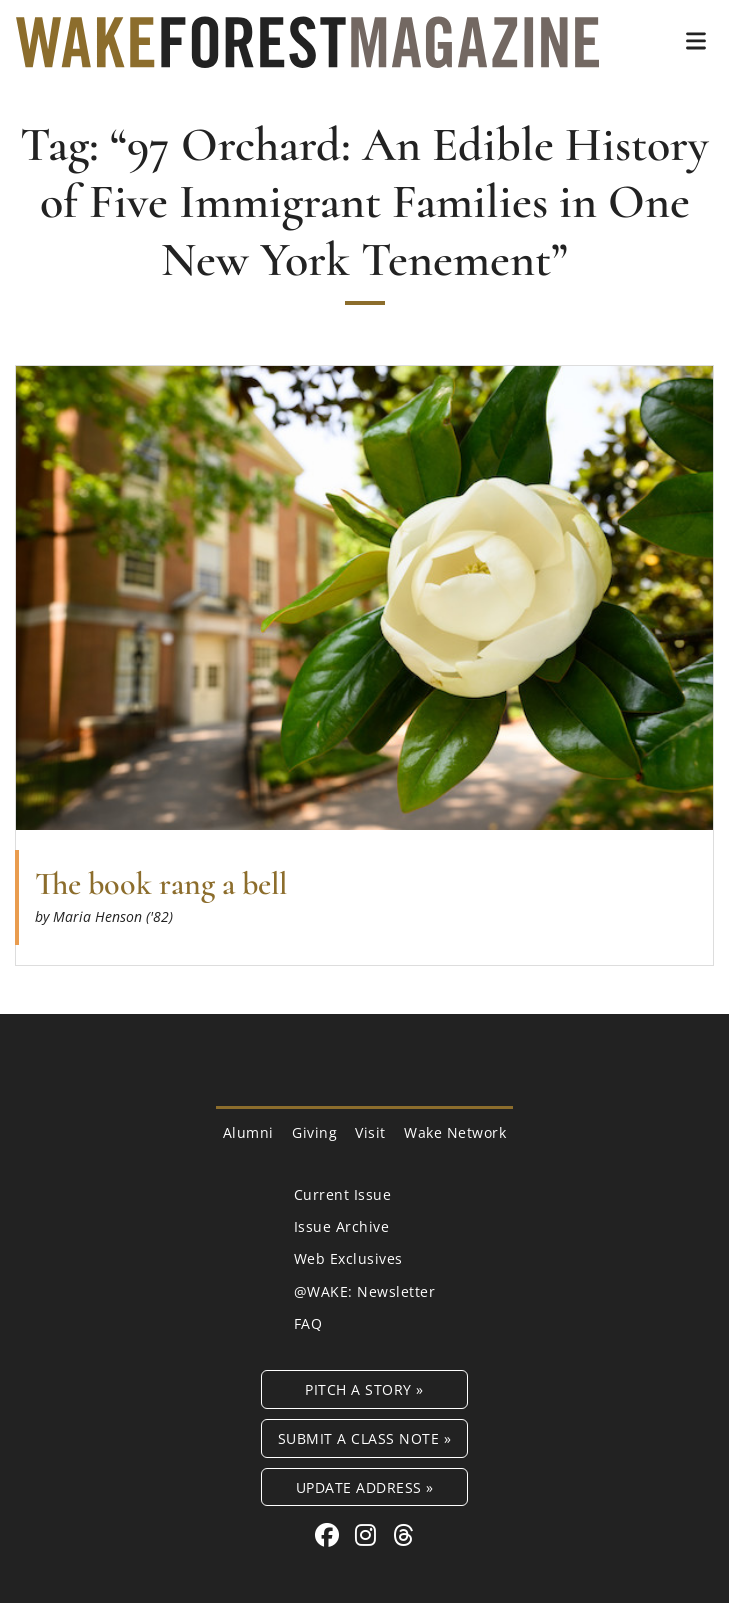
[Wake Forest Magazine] (307, 53)
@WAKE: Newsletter (365, 1291)
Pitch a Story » (364, 1389)
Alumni (248, 1132)
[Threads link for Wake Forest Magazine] (404, 1534)
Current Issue (343, 1194)
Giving (314, 1132)
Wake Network (455, 1132)
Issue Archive (342, 1226)
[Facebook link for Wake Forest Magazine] (330, 1534)
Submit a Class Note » (365, 1438)
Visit (370, 1132)
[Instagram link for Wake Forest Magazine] (369, 1534)
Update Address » (365, 1487)
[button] (696, 41)
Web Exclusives (348, 1258)
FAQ (308, 1323)
